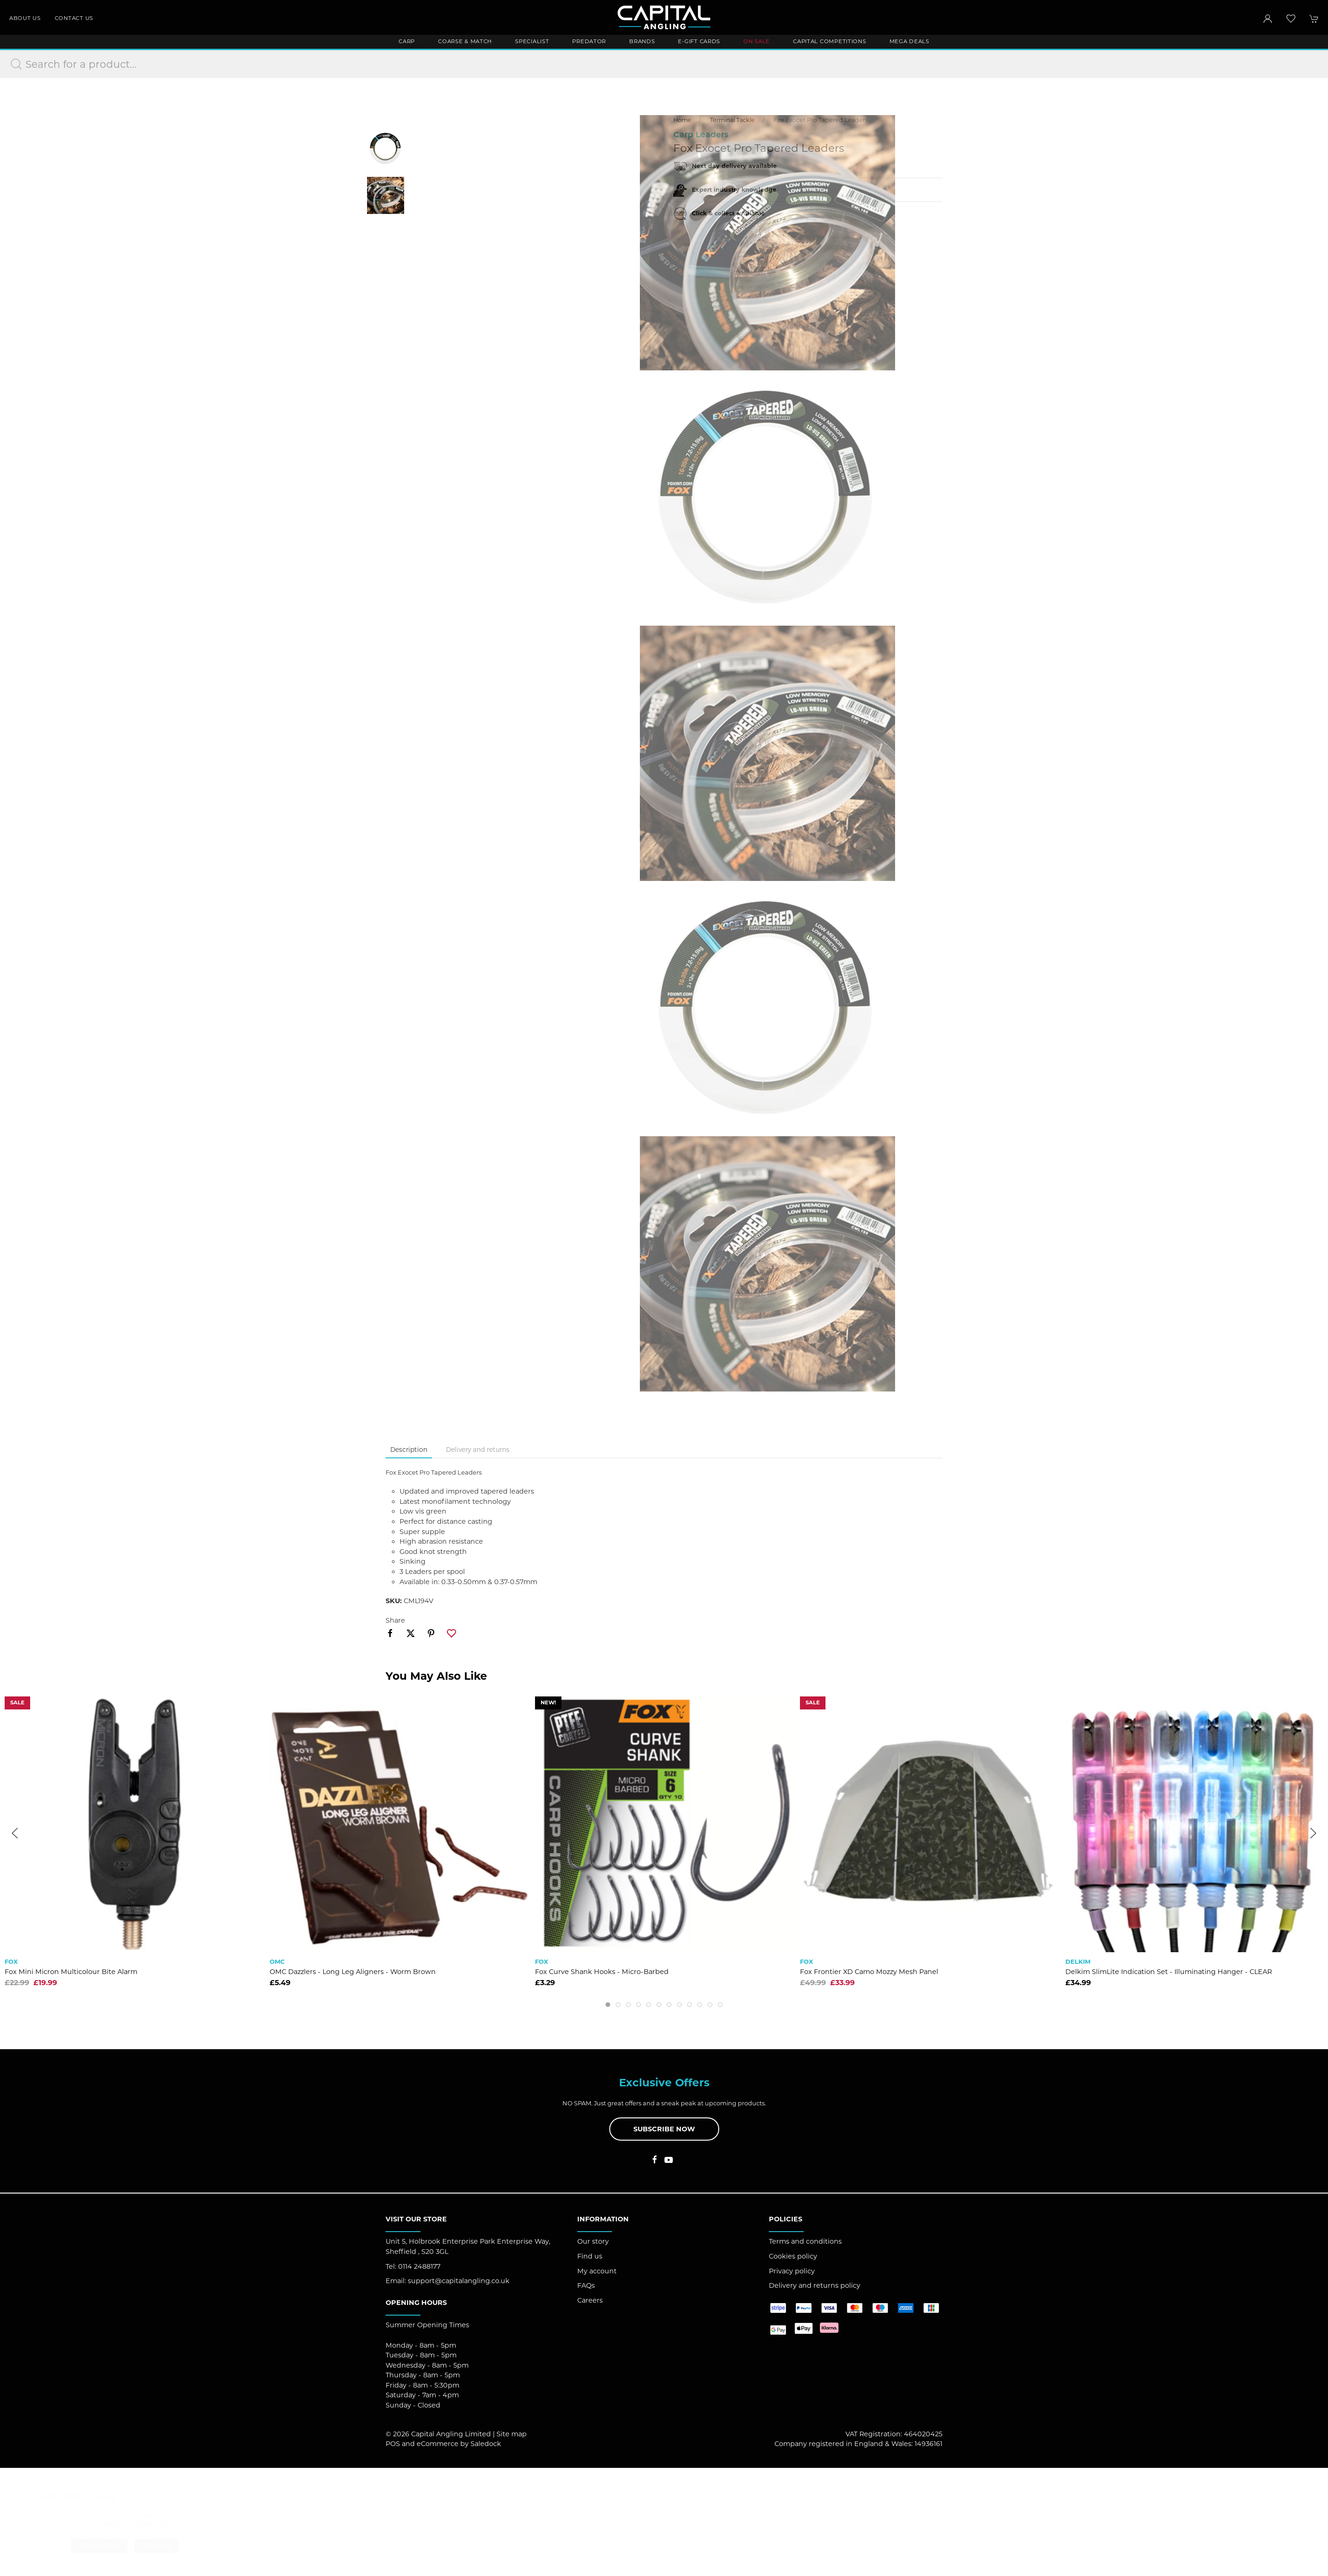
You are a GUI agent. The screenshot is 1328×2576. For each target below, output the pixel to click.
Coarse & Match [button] (465, 41)
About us (25, 18)
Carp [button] (407, 41)
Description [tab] (408, 1449)
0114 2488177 (419, 2266)
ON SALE (756, 41)
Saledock (486, 2444)
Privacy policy (792, 2271)
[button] (1291, 19)
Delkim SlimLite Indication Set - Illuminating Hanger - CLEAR (1168, 1972)
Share (395, 1620)
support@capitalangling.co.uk (458, 2281)
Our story (593, 2241)
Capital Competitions (829, 41)
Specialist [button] (532, 41)
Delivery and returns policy (814, 2285)
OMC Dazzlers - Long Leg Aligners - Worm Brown (353, 1972)
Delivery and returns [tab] (477, 1449)
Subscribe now (664, 2129)
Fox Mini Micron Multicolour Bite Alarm (71, 1972)
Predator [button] (589, 41)
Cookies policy (793, 2256)
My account (597, 2271)
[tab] (608, 2004)
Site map (511, 2434)
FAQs (586, 2285)
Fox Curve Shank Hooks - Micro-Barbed (602, 1972)
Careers (590, 2300)
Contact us (74, 18)
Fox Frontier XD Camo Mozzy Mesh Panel (869, 1972)
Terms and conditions (805, 2241)
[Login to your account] (1267, 19)
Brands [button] (642, 41)
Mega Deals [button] (909, 41)
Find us (589, 2256)
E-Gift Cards (699, 41)
